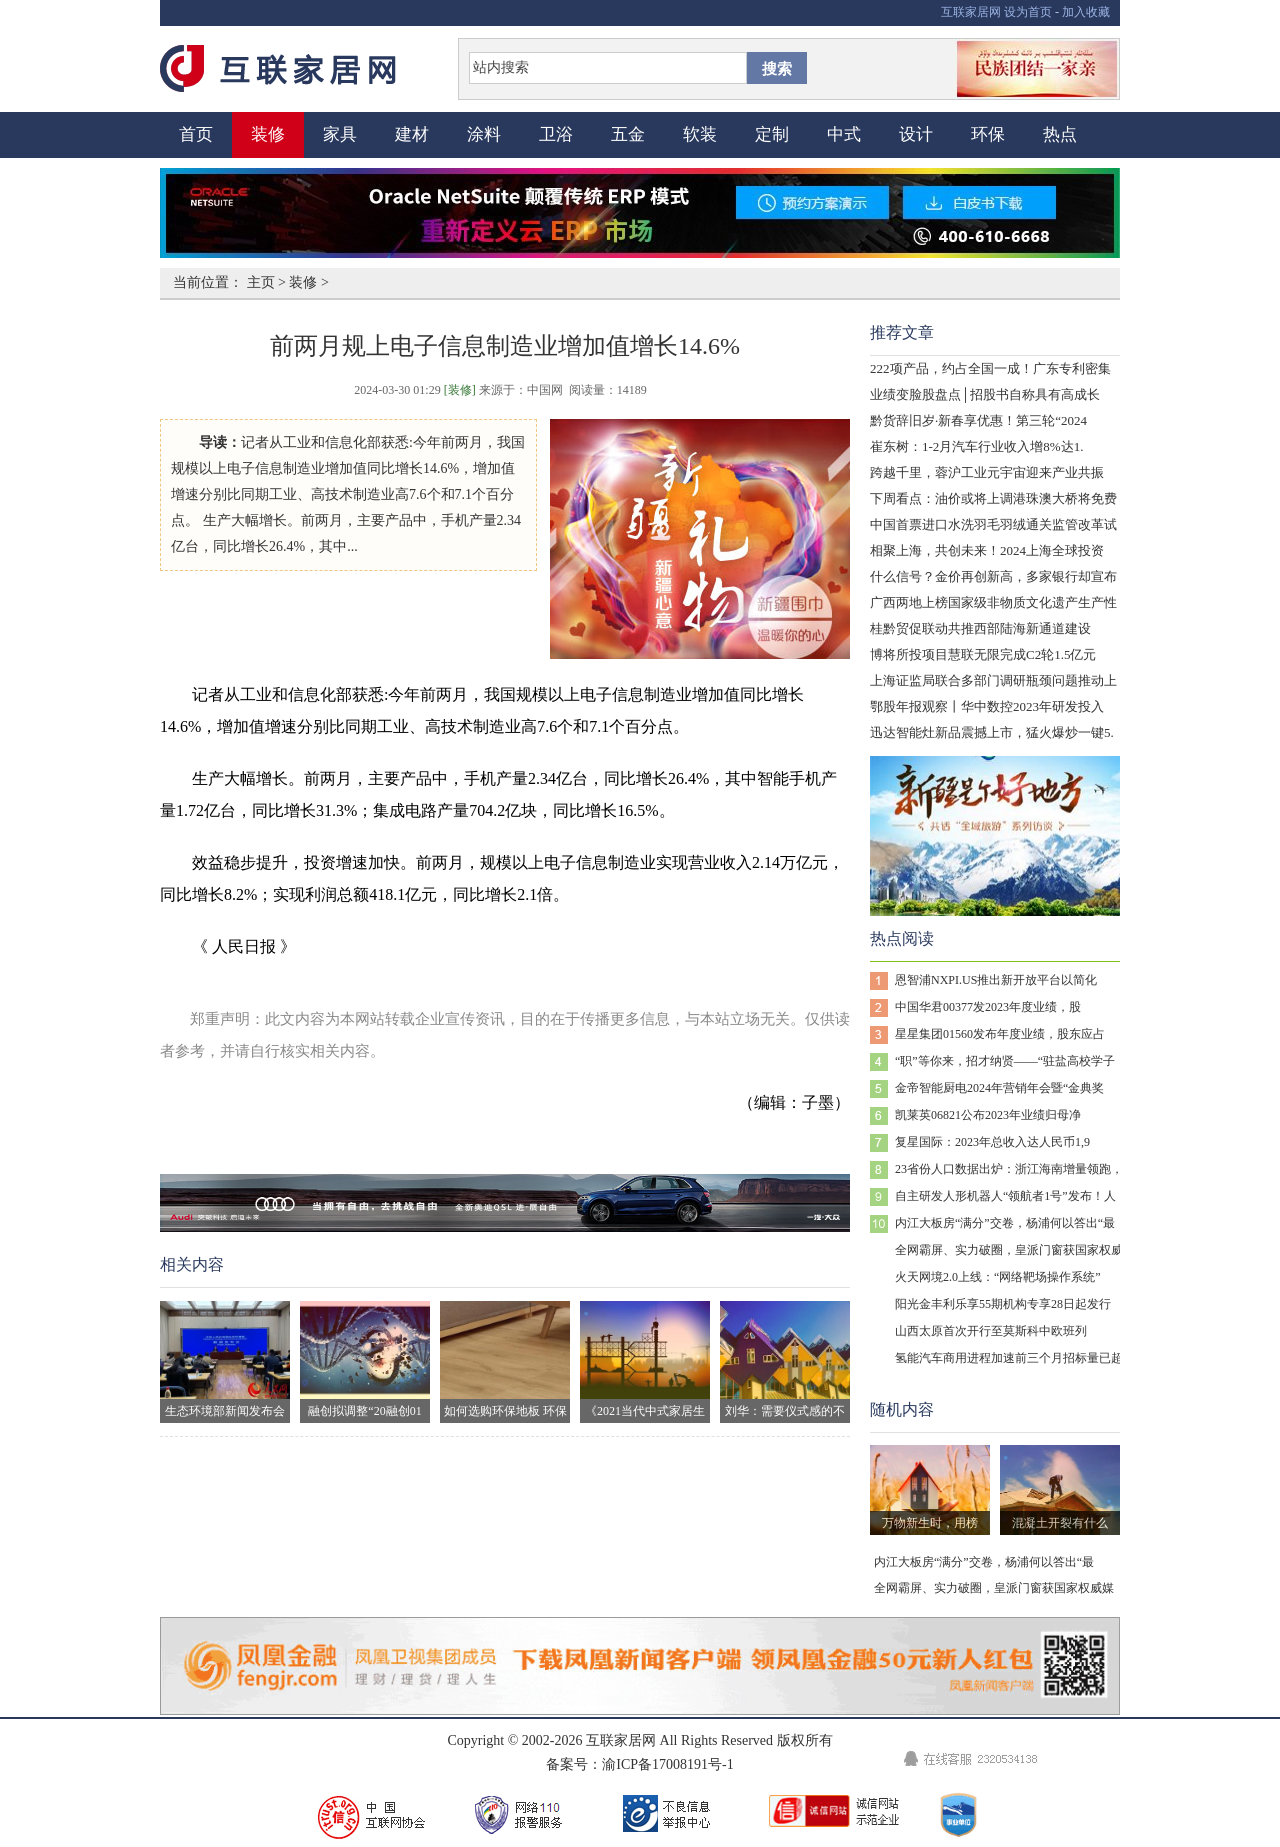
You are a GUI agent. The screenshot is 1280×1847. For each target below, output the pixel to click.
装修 (268, 134)
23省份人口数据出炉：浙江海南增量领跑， (1009, 1169)
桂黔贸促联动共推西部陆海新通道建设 (980, 628)
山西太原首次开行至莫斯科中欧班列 (991, 1331)
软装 (700, 134)
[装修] (460, 390)
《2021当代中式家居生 (645, 1359)
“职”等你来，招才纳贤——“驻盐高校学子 (1005, 1061)
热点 (1060, 134)
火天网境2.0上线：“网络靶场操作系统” (998, 1277)
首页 (196, 134)
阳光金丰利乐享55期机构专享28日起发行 (1003, 1304)
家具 (340, 134)
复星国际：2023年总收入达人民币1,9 (992, 1142)
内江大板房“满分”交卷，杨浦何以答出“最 (1005, 1223)
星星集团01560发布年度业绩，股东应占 (1000, 1034)
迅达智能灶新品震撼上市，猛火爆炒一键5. (992, 732)
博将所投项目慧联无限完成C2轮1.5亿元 (983, 654)
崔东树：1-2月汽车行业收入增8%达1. (976, 446)
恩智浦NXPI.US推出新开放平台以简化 (996, 980)
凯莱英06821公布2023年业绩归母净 (988, 1115)
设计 (916, 134)
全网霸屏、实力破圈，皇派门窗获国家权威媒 (1015, 1250)
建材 (412, 134)
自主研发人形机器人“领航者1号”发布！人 (1005, 1196)
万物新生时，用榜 (930, 1523)
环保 (988, 134)
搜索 (777, 69)
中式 (844, 134)
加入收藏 (1086, 12)
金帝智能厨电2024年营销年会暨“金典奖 (999, 1088)
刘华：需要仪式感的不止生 (785, 1362)
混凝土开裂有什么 (1060, 1523)
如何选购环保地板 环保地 (505, 1362)
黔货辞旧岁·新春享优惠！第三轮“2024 (978, 420)
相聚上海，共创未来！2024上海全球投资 (987, 550)
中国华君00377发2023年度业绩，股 (988, 1007)
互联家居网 (971, 12)
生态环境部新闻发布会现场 (225, 1362)
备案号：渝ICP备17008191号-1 (639, 1764)
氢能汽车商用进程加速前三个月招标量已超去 (1015, 1358)
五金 (628, 134)
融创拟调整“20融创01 (365, 1359)
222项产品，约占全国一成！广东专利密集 (990, 368)
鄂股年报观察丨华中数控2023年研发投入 (987, 706)
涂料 (484, 134)
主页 (261, 282)
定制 (772, 134)
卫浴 (556, 134)
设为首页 (1028, 12)
